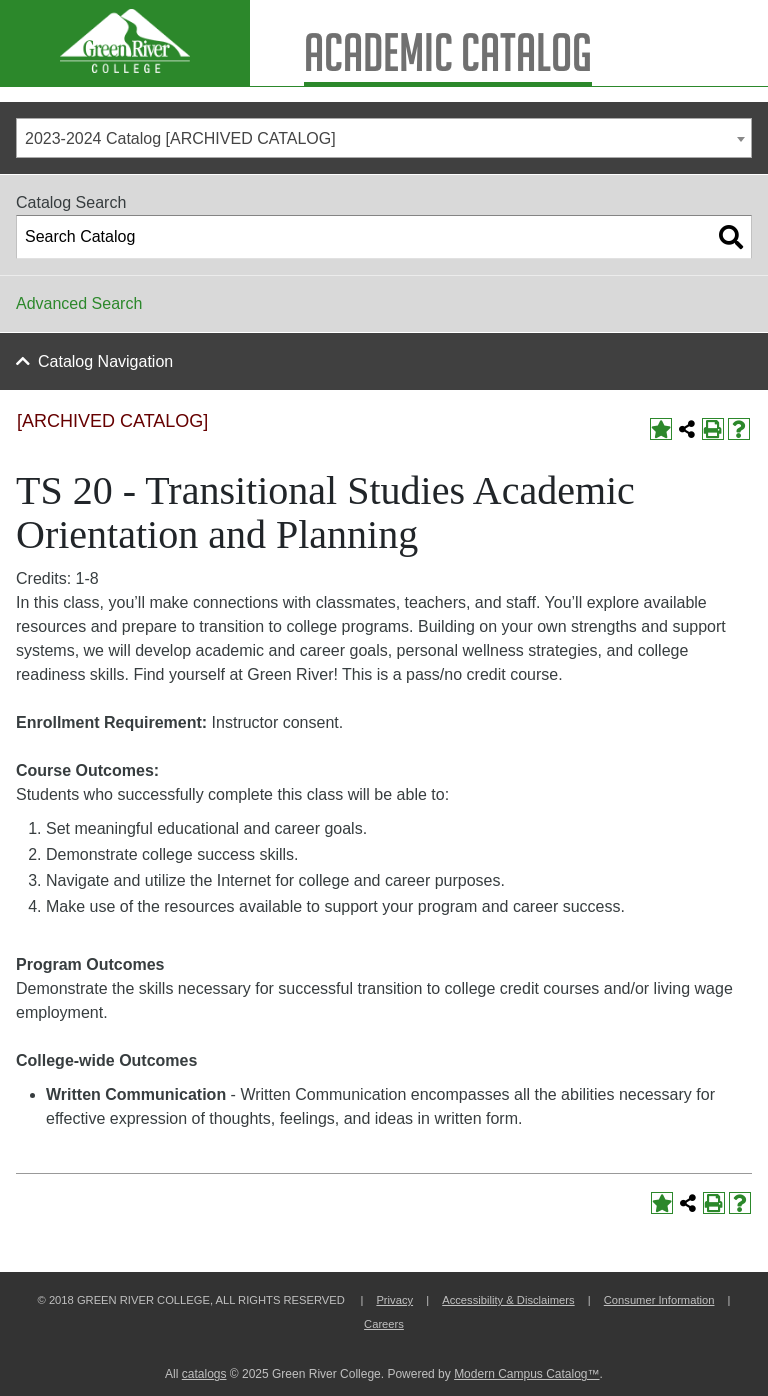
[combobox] (384, 138)
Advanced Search (79, 303)
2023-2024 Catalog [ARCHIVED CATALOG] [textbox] (180, 138)
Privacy (394, 1300)
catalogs (204, 1374)
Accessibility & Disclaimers (508, 1300)
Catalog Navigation (105, 361)
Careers (384, 1324)
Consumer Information (659, 1300)
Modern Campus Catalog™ (526, 1374)
